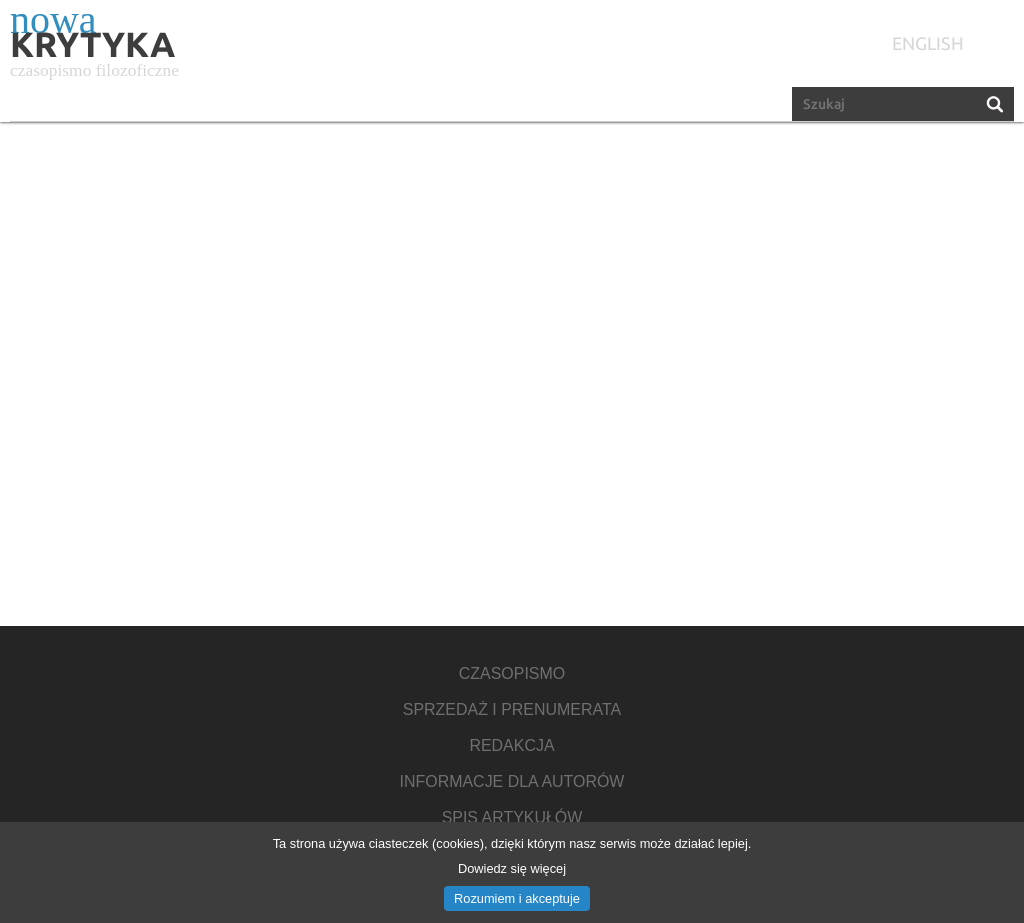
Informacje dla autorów (512, 782)
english (928, 43)
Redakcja (511, 746)
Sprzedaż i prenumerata (512, 710)
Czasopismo (512, 674)
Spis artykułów (512, 818)
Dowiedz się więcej (512, 868)
